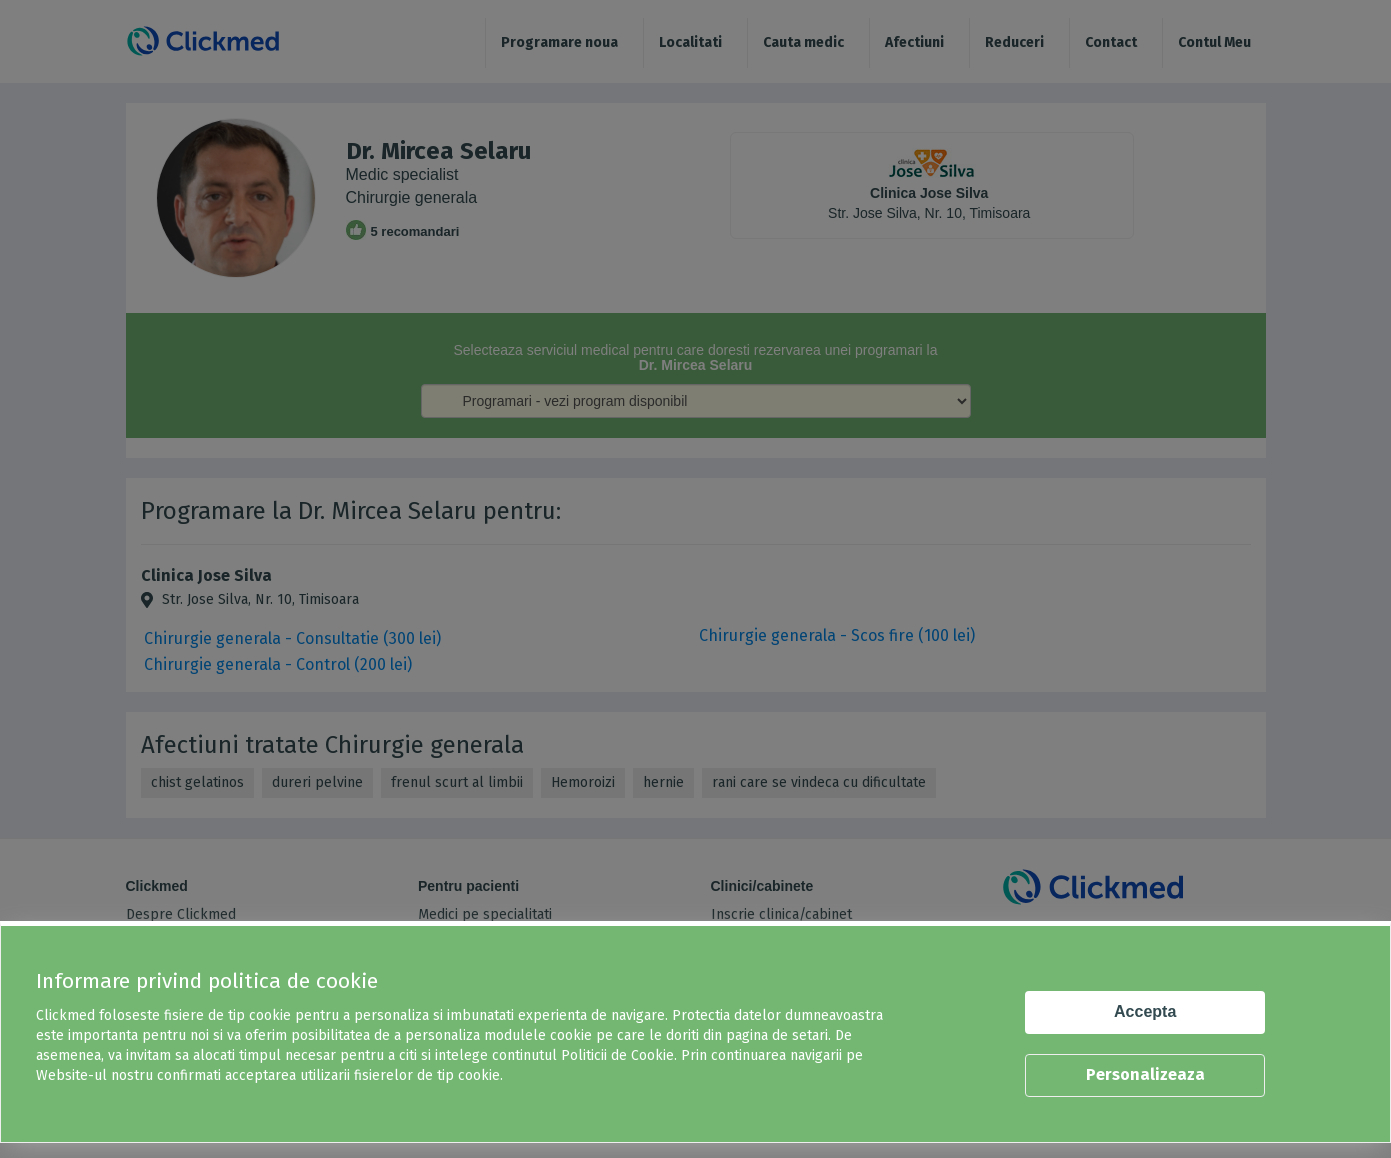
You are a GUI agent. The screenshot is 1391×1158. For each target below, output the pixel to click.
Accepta (1145, 1011)
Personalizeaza (1145, 1074)
